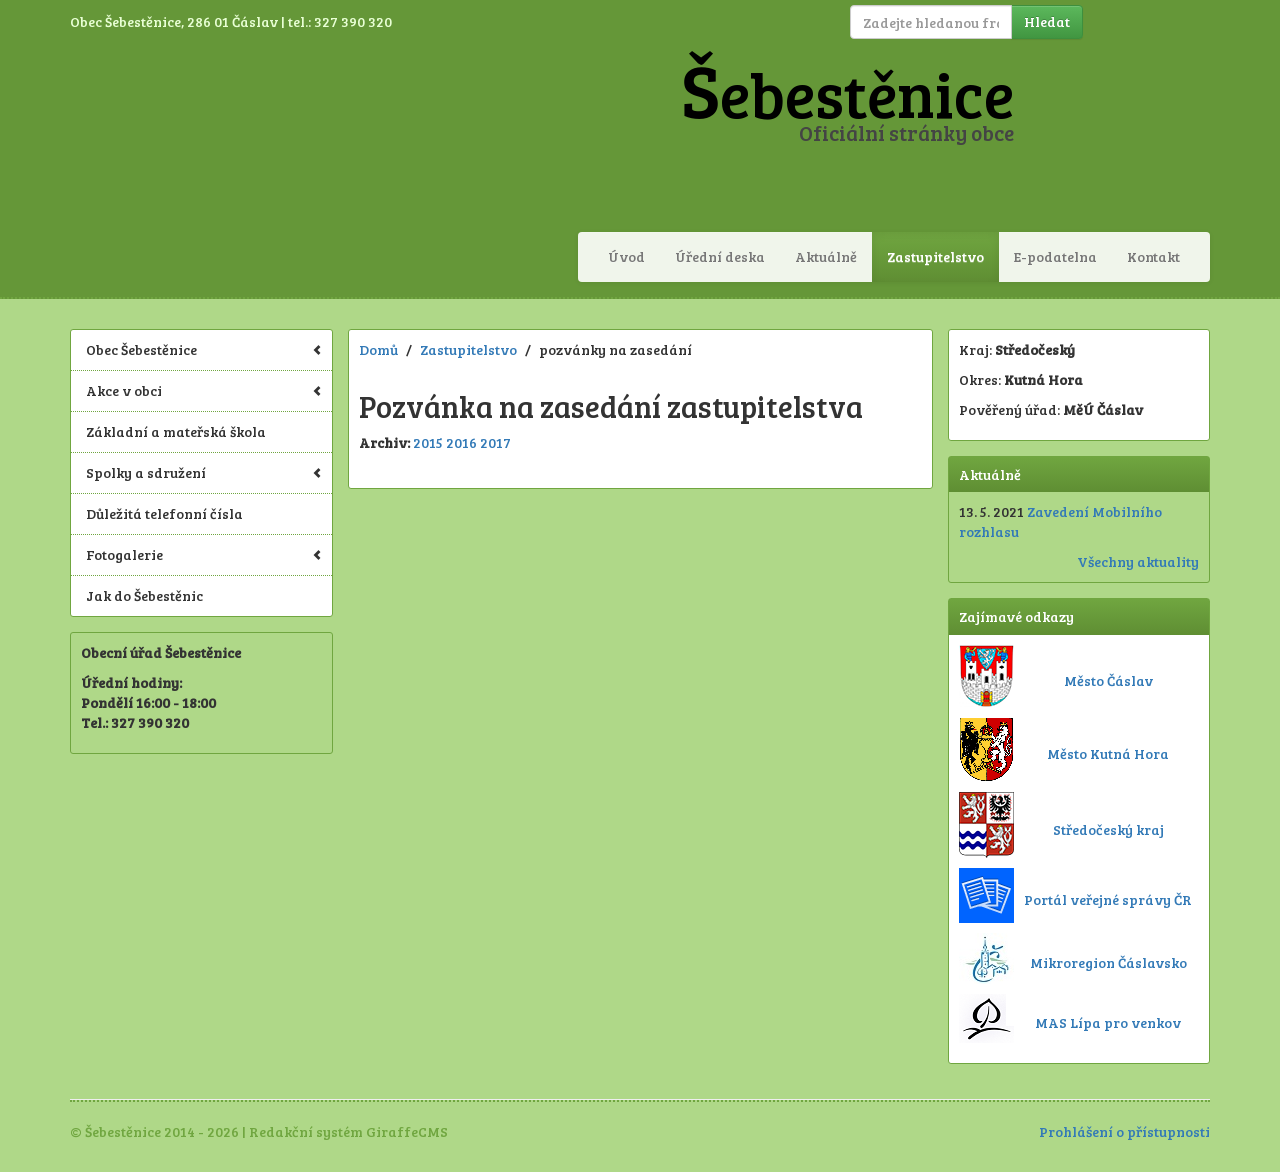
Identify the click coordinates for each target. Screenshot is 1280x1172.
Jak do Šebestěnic (144, 595)
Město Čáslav (1108, 680)
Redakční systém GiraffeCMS (348, 1131)
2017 (495, 442)
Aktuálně (826, 256)
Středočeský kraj (1108, 829)
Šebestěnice (847, 93)
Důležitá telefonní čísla (164, 513)
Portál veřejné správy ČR (1108, 899)
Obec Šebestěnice (204, 349)
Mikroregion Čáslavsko (1108, 962)
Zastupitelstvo (935, 256)
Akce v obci (204, 390)
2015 (428, 442)
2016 (461, 442)
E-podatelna (1055, 256)
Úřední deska (720, 256)
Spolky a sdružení (204, 472)
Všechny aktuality (1138, 561)
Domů (378, 349)
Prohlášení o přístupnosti (1124, 1131)
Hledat (1047, 21)
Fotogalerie (204, 554)
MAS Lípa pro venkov (1108, 1022)
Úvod (626, 256)
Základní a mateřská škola (176, 431)
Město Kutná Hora (1108, 753)
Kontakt (1153, 256)
